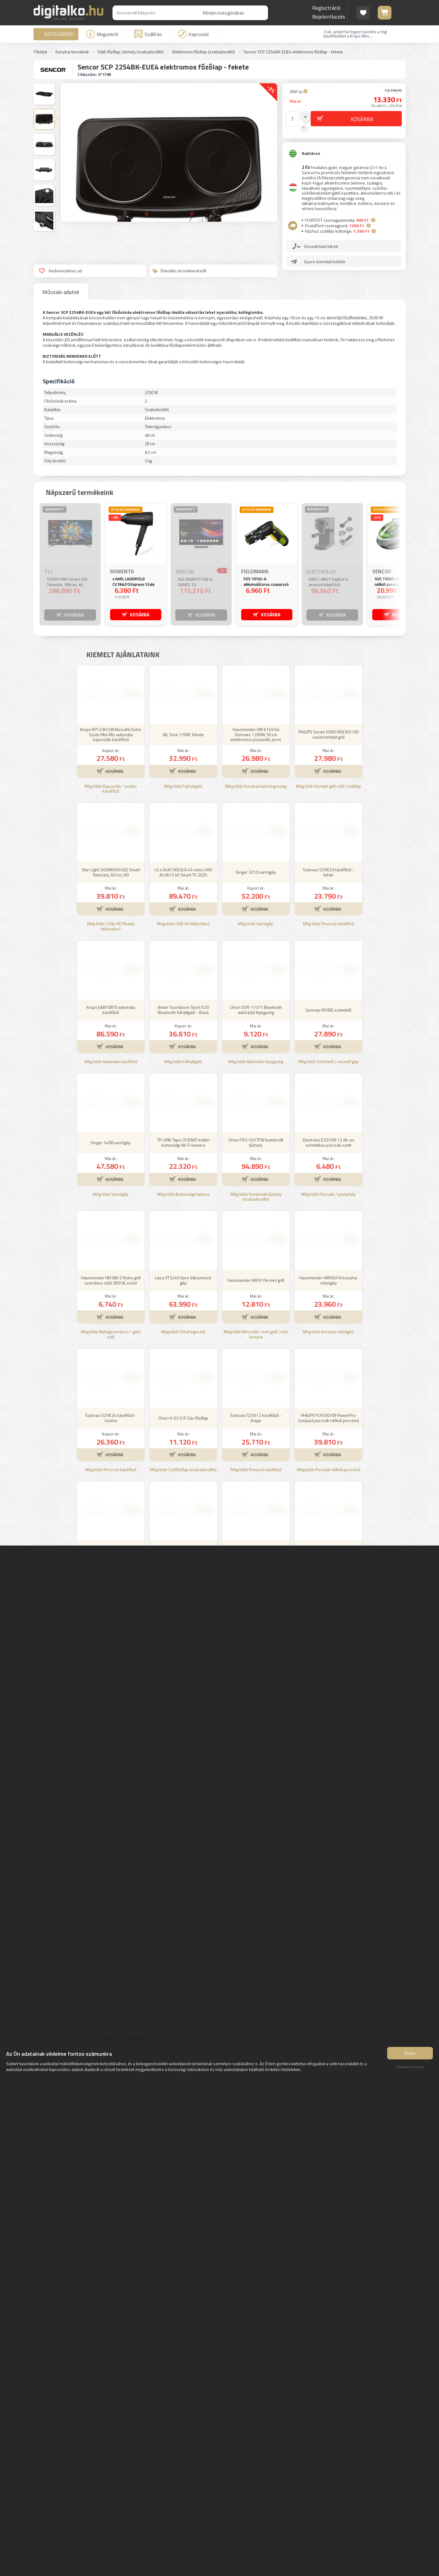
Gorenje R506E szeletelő (328, 1100)
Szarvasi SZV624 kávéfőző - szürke (110, 1508)
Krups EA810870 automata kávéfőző (111, 1099)
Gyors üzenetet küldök (325, 258)
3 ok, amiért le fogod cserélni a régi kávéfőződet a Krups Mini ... (355, 33)
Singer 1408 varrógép (111, 1232)
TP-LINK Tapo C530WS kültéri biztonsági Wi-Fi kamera (183, 1232)
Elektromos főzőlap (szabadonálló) (203, 52)
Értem (410, 2056)
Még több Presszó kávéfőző (328, 1013)
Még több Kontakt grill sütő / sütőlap (328, 876)
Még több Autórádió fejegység (255, 1151)
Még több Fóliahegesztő (183, 1421)
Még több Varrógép (255, 1013)
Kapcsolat (193, 34)
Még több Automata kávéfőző (110, 1151)
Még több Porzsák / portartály (328, 1284)
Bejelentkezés (328, 17)
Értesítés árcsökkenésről (179, 270)
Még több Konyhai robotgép (328, 1421)
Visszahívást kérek (322, 243)
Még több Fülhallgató (183, 1151)
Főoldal (40, 52)
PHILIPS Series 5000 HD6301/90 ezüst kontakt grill (328, 824)
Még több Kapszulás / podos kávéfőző (110, 879)
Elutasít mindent (410, 2070)
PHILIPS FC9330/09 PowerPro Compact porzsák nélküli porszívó (328, 1508)
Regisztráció (326, 8)
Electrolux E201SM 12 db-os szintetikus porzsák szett (328, 1232)
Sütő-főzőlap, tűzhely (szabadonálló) (131, 52)
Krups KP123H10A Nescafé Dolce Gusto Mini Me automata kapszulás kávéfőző (110, 824)
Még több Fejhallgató (183, 876)
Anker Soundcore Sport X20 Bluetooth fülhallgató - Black (183, 1099)
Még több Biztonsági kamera (183, 1284)
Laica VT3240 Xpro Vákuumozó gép (183, 1370)
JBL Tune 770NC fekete (183, 824)
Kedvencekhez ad (60, 270)
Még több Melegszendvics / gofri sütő (111, 1424)
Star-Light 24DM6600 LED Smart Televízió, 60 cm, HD (111, 962)
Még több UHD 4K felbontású (183, 1013)
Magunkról (102, 34)
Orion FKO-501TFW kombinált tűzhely (255, 1232)
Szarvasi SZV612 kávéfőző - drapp (255, 1508)
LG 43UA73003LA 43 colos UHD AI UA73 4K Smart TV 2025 (183, 962)
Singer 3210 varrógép (256, 962)
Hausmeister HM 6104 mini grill (255, 1370)
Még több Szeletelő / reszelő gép (328, 1151)
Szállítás (148, 34)
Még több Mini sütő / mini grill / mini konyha (256, 1424)
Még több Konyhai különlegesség (255, 876)
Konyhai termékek (72, 52)
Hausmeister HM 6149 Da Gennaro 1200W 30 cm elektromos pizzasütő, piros (255, 824)
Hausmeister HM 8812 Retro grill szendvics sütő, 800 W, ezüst (111, 1370)
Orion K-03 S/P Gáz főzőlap (183, 1508)
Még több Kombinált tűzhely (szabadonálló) (255, 1287)
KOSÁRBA (73, 614)
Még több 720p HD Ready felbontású (110, 1016)
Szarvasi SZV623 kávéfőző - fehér (328, 962)
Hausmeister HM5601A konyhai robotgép (328, 1370)
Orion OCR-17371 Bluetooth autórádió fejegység (256, 1099)
